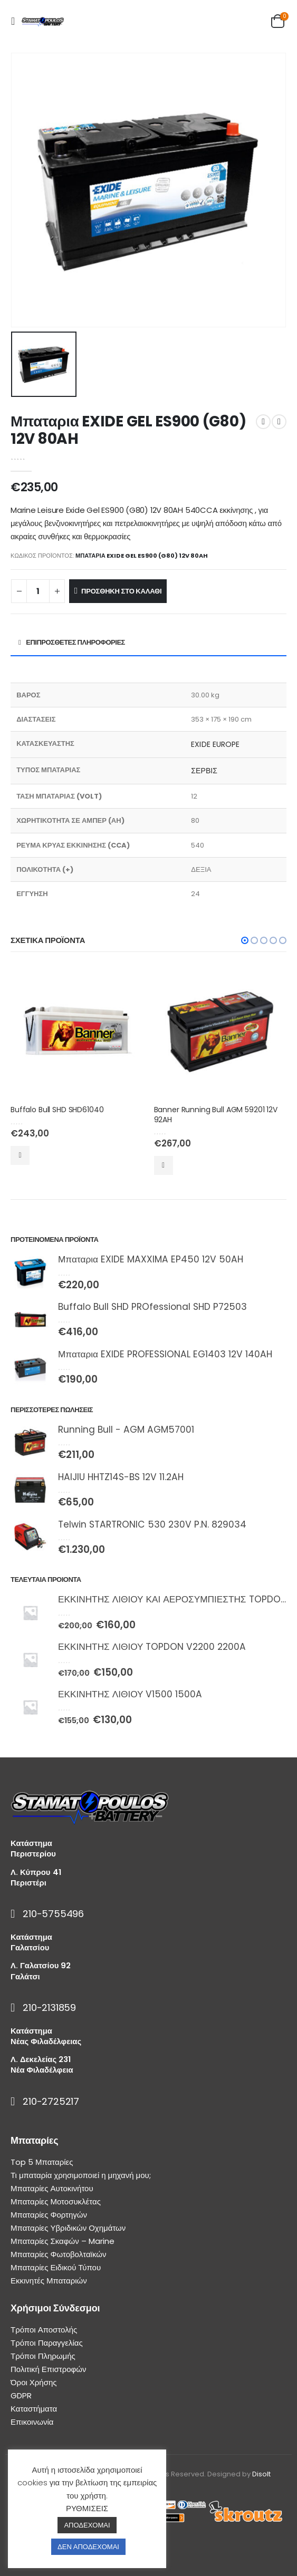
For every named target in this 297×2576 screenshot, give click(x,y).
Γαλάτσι (25, 1976)
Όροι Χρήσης (34, 2382)
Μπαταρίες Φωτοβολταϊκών (58, 2254)
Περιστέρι (28, 1882)
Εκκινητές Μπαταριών (49, 2280)
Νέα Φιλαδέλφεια (42, 2069)
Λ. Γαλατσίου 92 (41, 1965)
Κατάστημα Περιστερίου (33, 1848)
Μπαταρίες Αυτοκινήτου (52, 2188)
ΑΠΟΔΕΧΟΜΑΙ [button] (87, 2525)
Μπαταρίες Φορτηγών (49, 2214)
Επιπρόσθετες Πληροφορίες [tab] (75, 642)
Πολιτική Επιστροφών (49, 2369)
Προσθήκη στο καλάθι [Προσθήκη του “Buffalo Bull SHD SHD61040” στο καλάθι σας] (20, 1155)
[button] (245, 940)
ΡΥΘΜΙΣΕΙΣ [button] (87, 2508)
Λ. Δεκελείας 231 (41, 2059)
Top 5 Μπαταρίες (42, 2161)
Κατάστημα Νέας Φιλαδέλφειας (46, 2036)
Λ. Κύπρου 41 (36, 1872)
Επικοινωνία (32, 2421)
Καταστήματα (34, 2408)
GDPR (21, 2395)
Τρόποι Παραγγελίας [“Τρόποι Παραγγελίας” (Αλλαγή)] (47, 2342)
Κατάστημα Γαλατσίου (31, 1942)
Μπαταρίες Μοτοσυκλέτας (56, 2201)
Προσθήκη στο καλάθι (121, 591)
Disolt (261, 2474)
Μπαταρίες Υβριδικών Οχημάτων (68, 2227)
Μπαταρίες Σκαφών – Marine (62, 2241)
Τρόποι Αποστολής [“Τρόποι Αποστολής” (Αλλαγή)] (44, 2329)
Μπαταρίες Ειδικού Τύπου (56, 2267)
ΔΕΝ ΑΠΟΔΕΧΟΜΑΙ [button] (88, 2547)
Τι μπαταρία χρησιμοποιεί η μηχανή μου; (81, 2175)
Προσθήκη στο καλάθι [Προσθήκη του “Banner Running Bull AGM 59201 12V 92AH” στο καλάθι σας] (163, 1165)
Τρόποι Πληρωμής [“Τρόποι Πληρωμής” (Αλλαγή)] (43, 2355)
